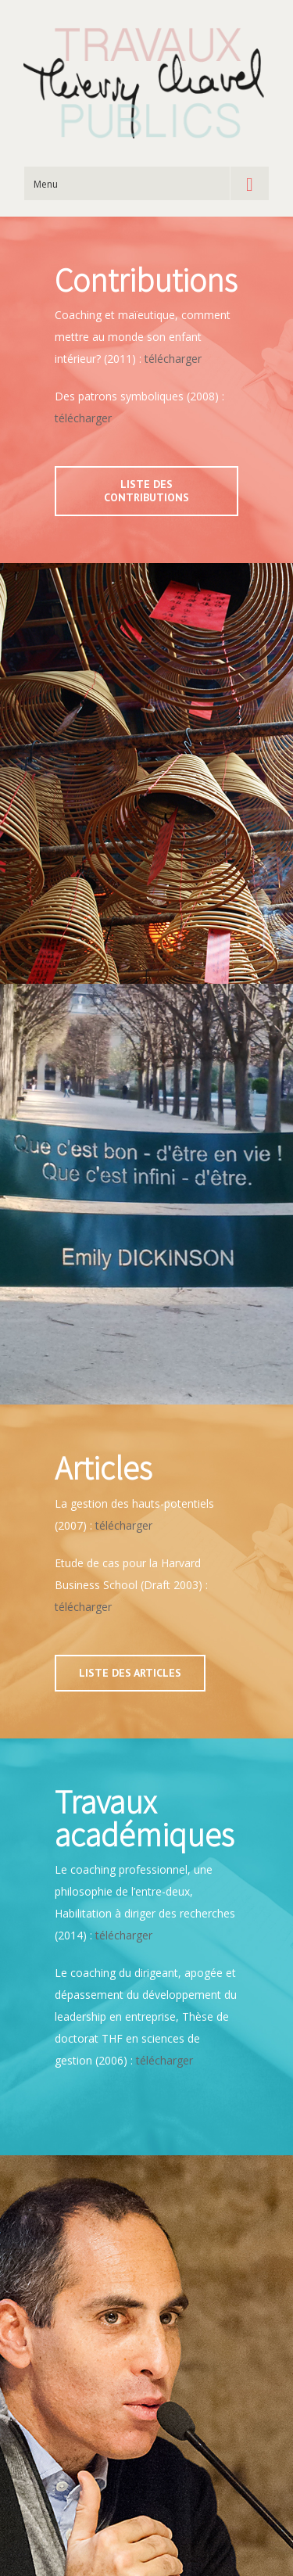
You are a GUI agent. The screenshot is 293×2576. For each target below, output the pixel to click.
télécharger (173, 358)
